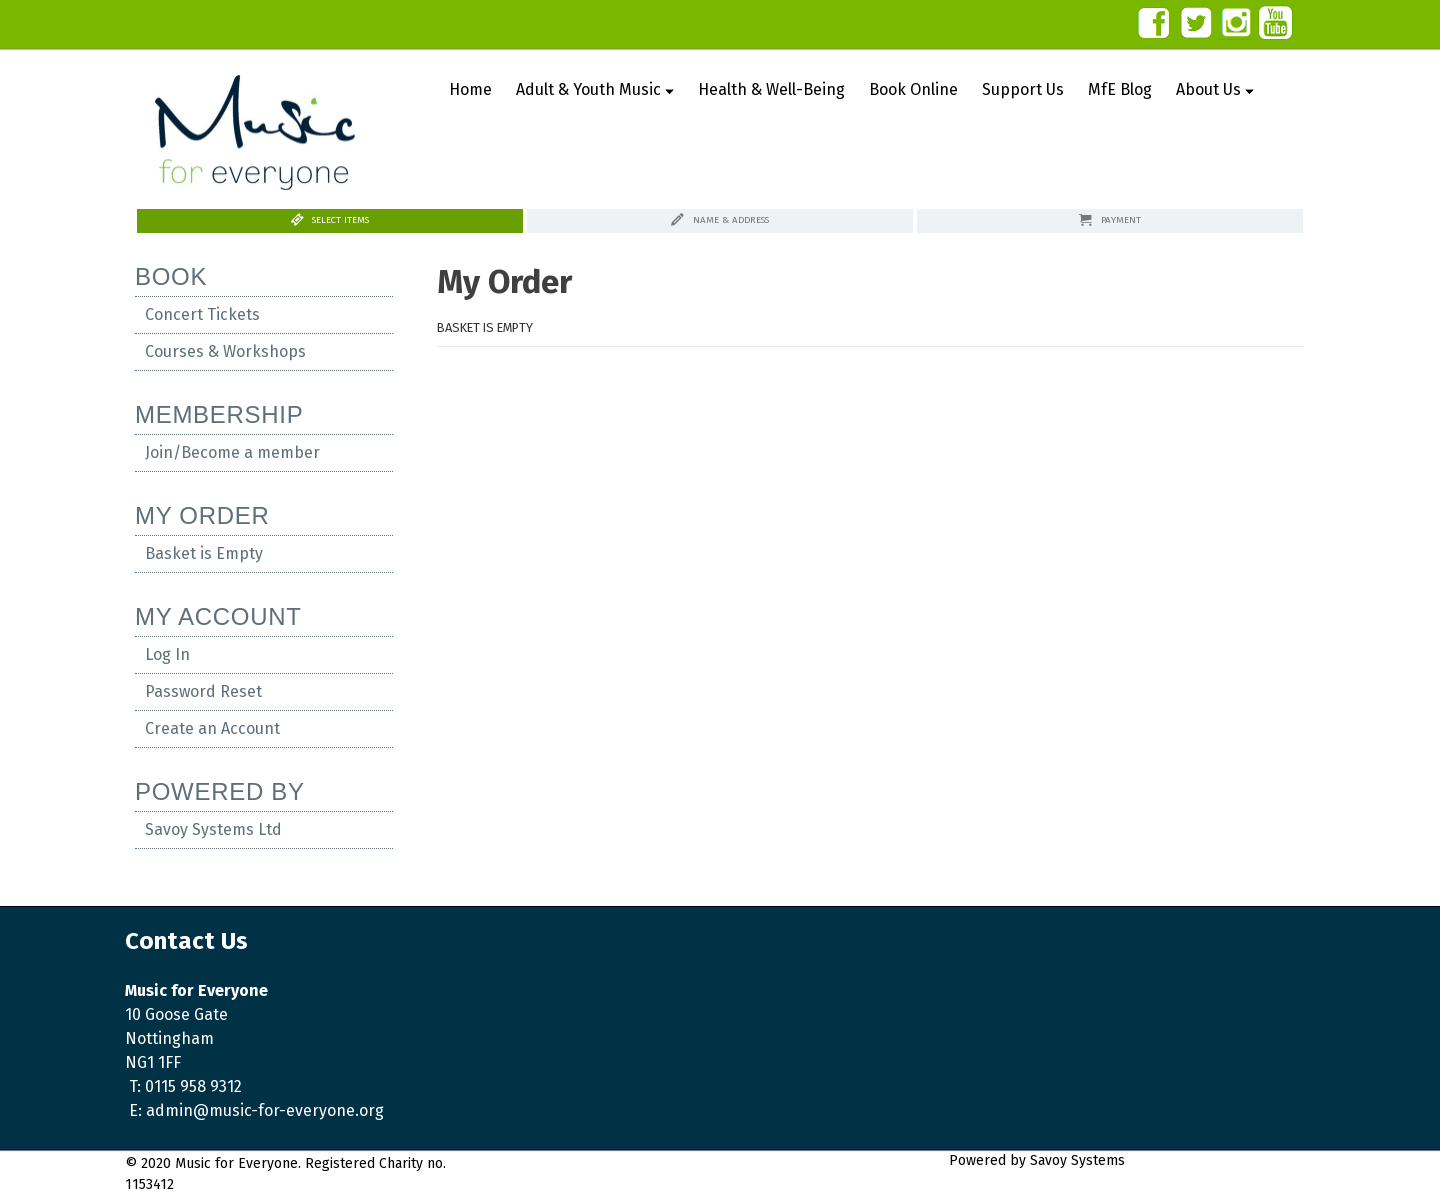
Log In (167, 654)
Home (470, 89)
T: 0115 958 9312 (185, 1086)
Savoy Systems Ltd (213, 829)
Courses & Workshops (225, 351)
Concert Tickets (202, 314)
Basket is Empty (204, 553)
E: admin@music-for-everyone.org (256, 1110)
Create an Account (212, 728)
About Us (1215, 89)
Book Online (913, 89)
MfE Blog (1120, 89)
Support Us (1023, 89)
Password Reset (203, 691)
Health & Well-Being (771, 89)
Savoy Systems (1172, 1160)
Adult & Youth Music (595, 89)
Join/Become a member (232, 452)
